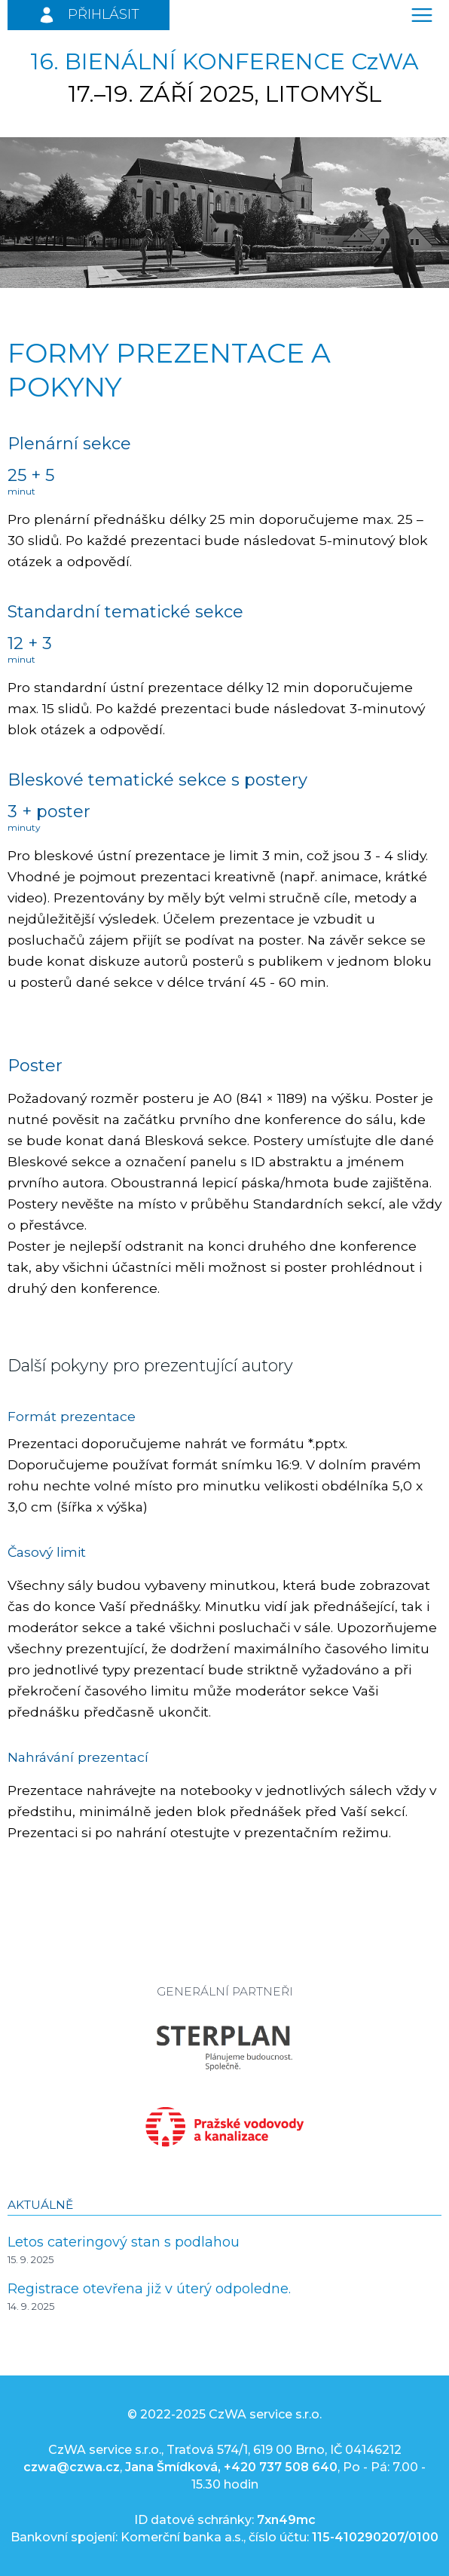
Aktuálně (40, 2205)
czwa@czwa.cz (71, 2467)
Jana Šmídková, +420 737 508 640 (231, 2467)
